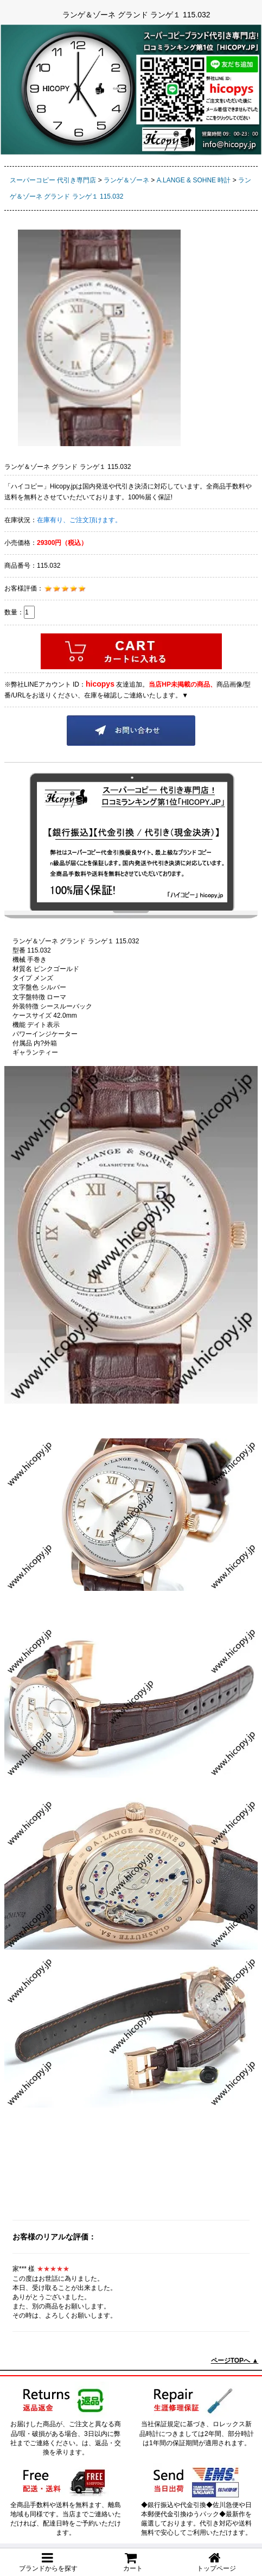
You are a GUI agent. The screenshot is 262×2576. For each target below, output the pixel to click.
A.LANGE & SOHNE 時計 (194, 180)
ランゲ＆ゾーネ (126, 180)
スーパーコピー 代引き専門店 (53, 180)
